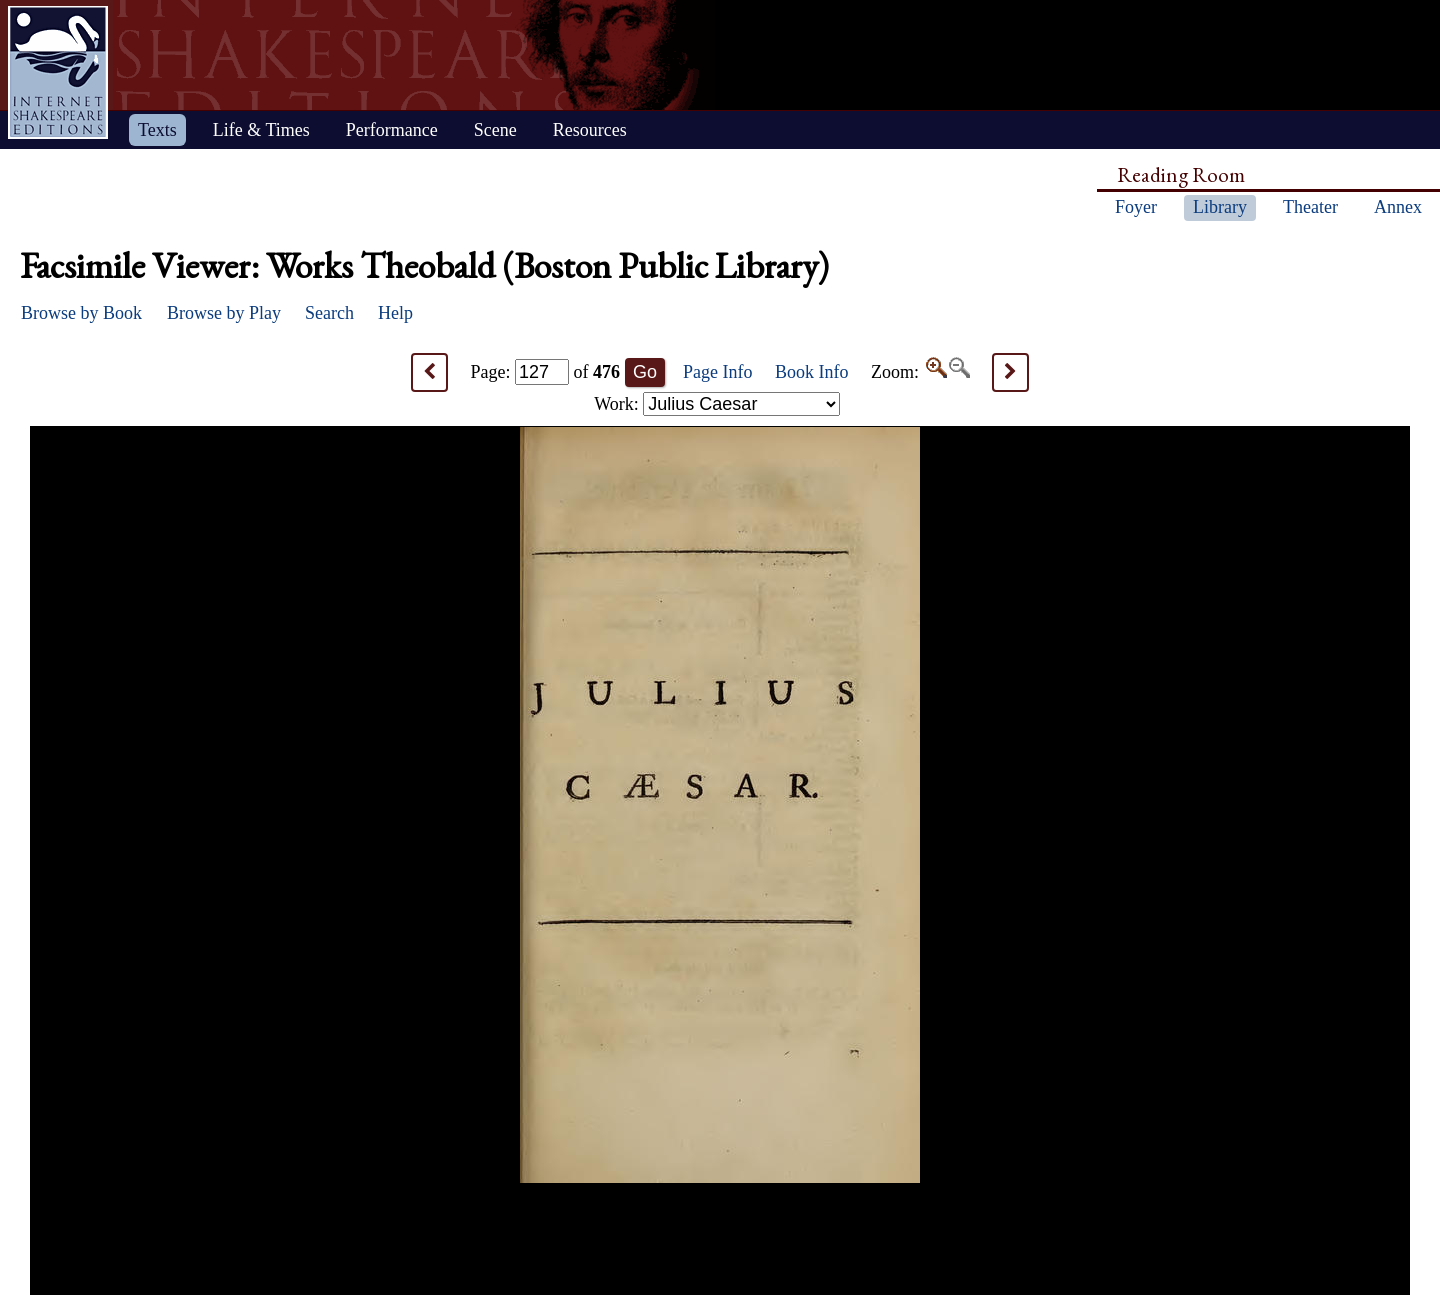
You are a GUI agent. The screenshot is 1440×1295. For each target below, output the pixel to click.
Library (1220, 207)
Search (329, 313)
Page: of (546, 372)
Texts (157, 130)
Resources (590, 130)
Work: (717, 404)
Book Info (812, 372)
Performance (392, 130)
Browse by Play (224, 313)
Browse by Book (81, 313)
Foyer (1136, 207)
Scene (495, 130)
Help (395, 313)
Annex (1398, 207)
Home (58, 72)
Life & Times (261, 130)
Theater (1310, 207)
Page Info (717, 372)
